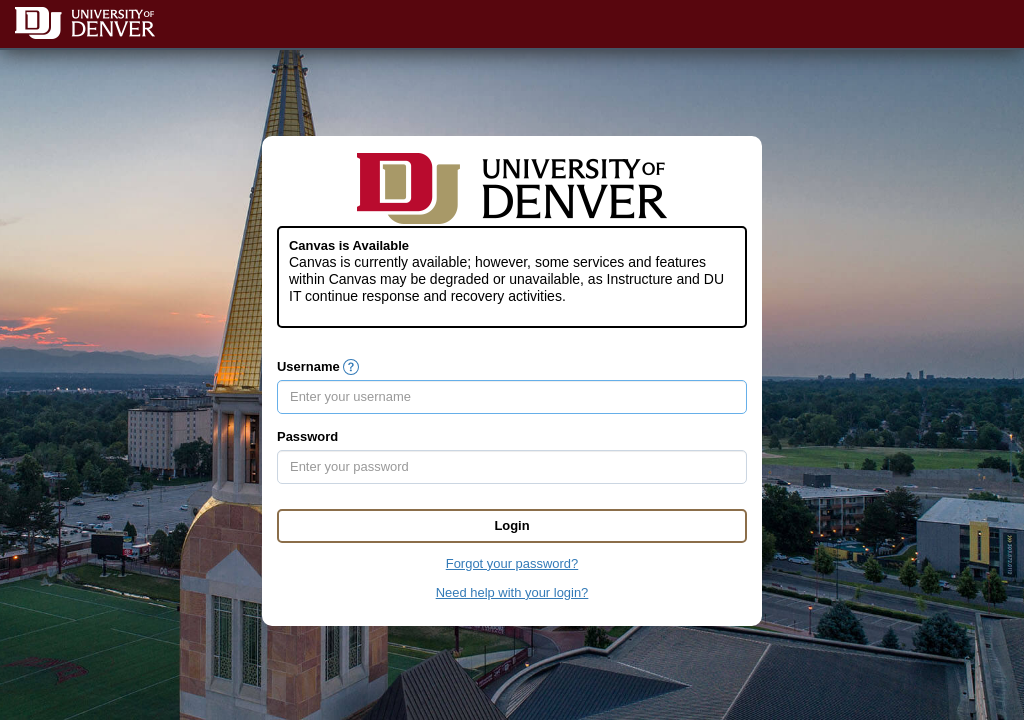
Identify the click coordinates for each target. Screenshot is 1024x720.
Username (308, 366)
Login (511, 525)
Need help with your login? (512, 592)
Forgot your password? (512, 563)
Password (307, 436)
